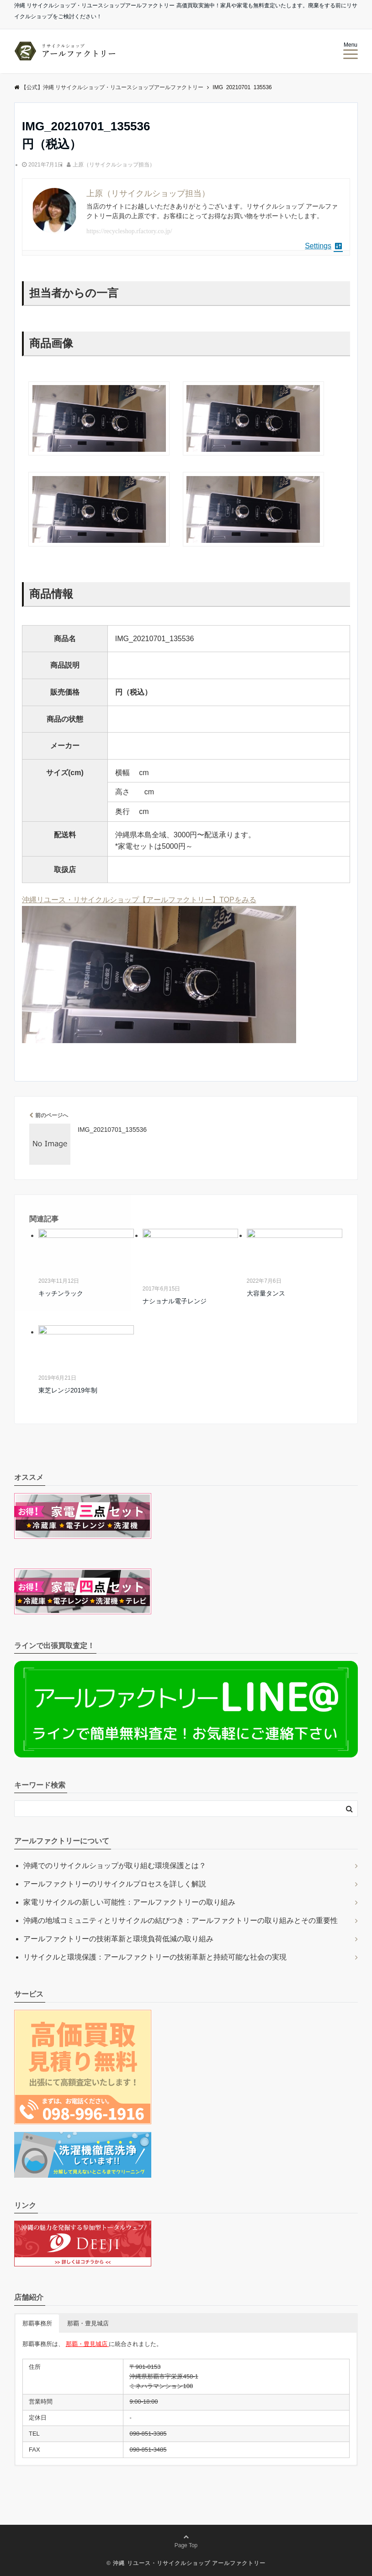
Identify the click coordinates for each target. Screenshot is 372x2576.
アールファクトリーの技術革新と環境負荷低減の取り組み (118, 1939)
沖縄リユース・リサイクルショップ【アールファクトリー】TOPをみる (139, 900)
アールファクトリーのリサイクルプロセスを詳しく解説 (114, 1884)
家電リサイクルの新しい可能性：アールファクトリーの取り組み (129, 1902)
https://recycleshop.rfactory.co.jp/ (129, 231)
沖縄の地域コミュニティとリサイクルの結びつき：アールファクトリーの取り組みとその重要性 (180, 1920)
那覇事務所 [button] (37, 2323)
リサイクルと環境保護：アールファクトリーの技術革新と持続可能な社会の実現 (155, 1957)
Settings (324, 246)
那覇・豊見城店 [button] (88, 2323)
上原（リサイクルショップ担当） (114, 164)
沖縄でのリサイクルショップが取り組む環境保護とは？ (114, 1865)
